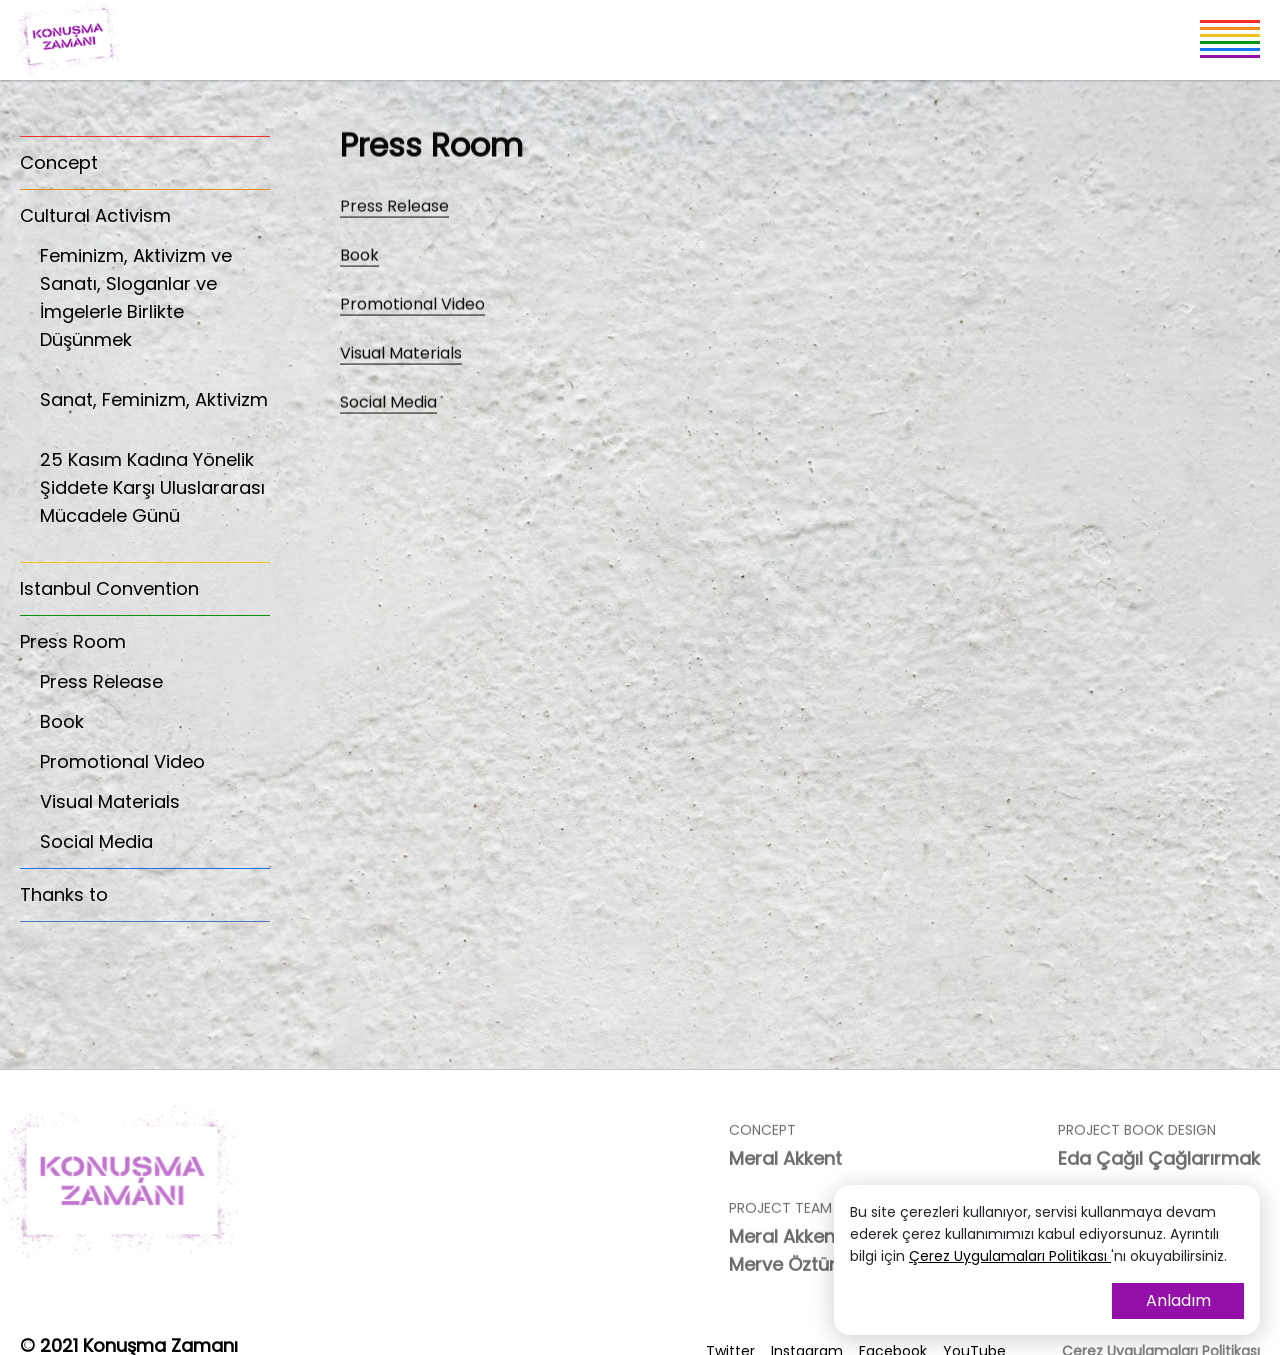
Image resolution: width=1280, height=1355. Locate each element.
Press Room (73, 641)
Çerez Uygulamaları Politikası (1010, 1256)
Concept (59, 162)
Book (62, 721)
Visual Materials (110, 801)
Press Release (101, 681)
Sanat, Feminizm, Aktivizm (155, 410)
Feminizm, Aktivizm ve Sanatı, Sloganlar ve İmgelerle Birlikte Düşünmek (155, 308)
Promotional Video (122, 761)
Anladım (1178, 1300)
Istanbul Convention (109, 588)
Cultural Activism (95, 215)
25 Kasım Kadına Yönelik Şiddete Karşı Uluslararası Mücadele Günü (155, 498)
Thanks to (64, 894)
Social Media (96, 841)
